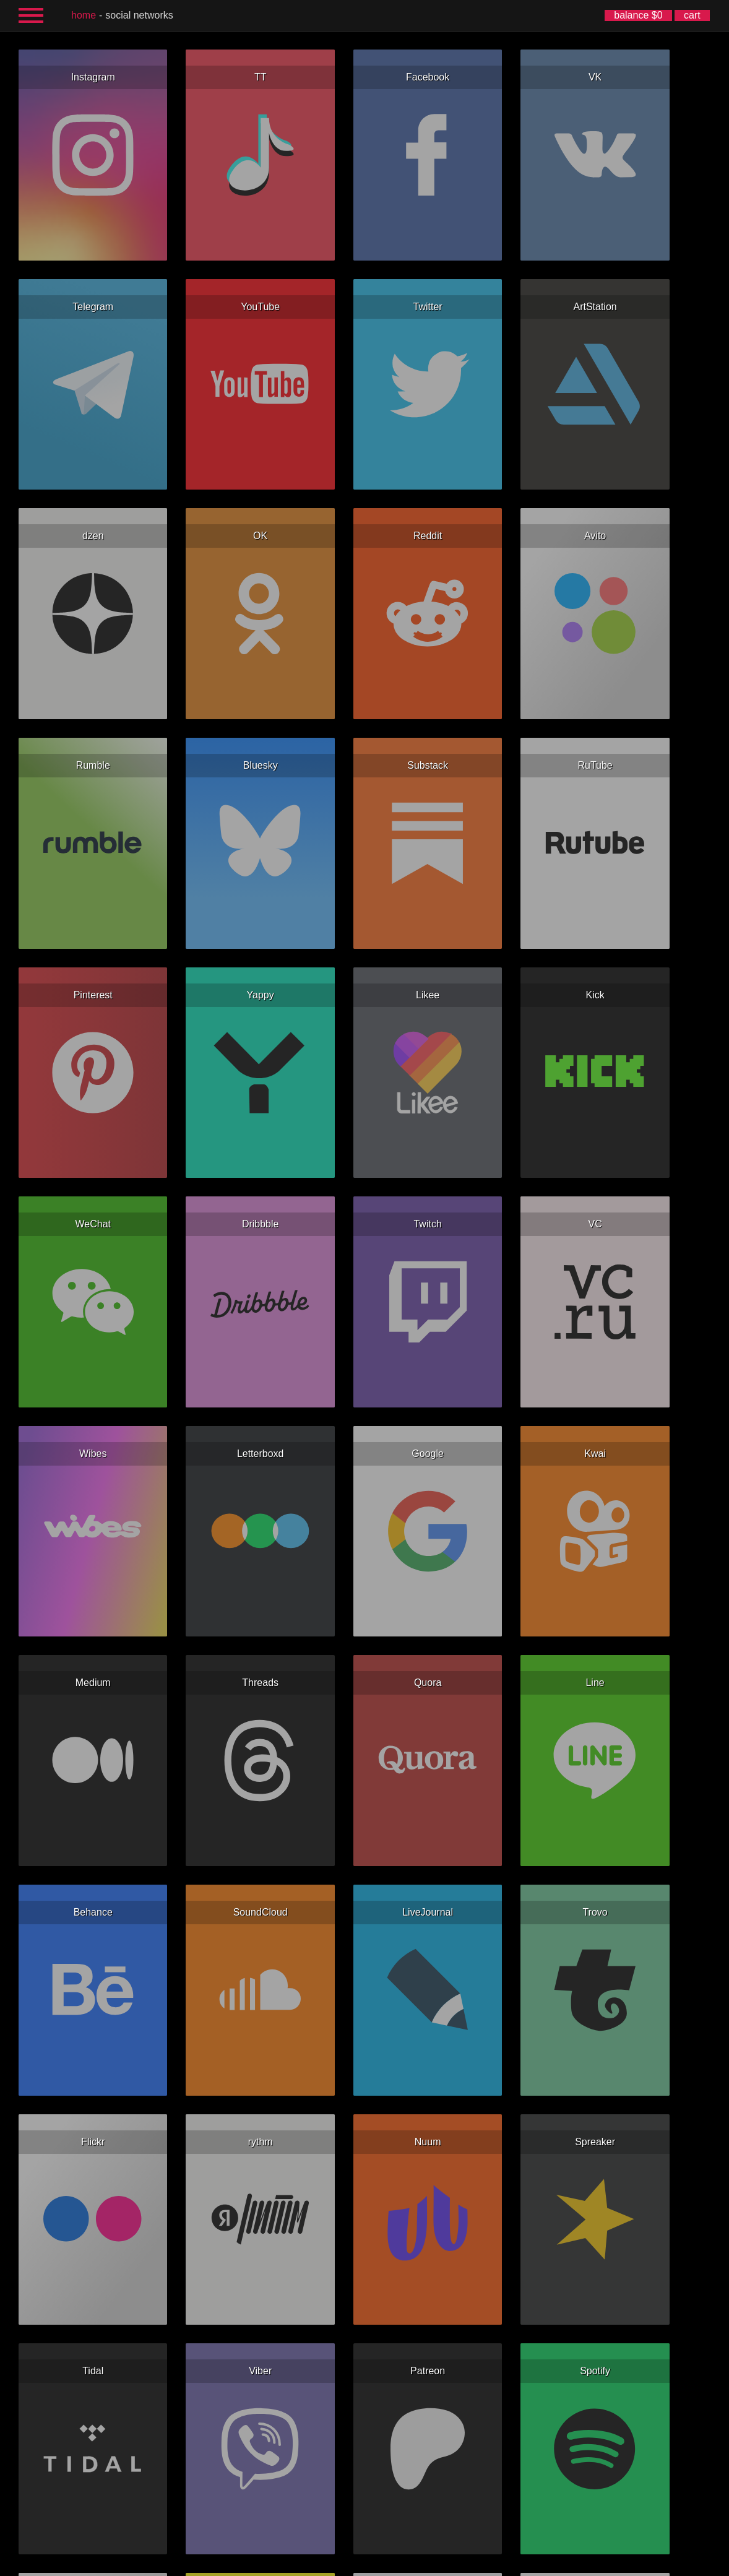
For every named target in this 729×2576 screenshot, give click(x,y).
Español (285, 2566)
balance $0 (638, 15)
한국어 (446, 2566)
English (259, 2566)
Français (340, 2566)
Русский (312, 2566)
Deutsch (367, 2566)
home (83, 15)
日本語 (471, 2566)
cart (692, 15)
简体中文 (421, 2566)
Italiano (394, 2566)
